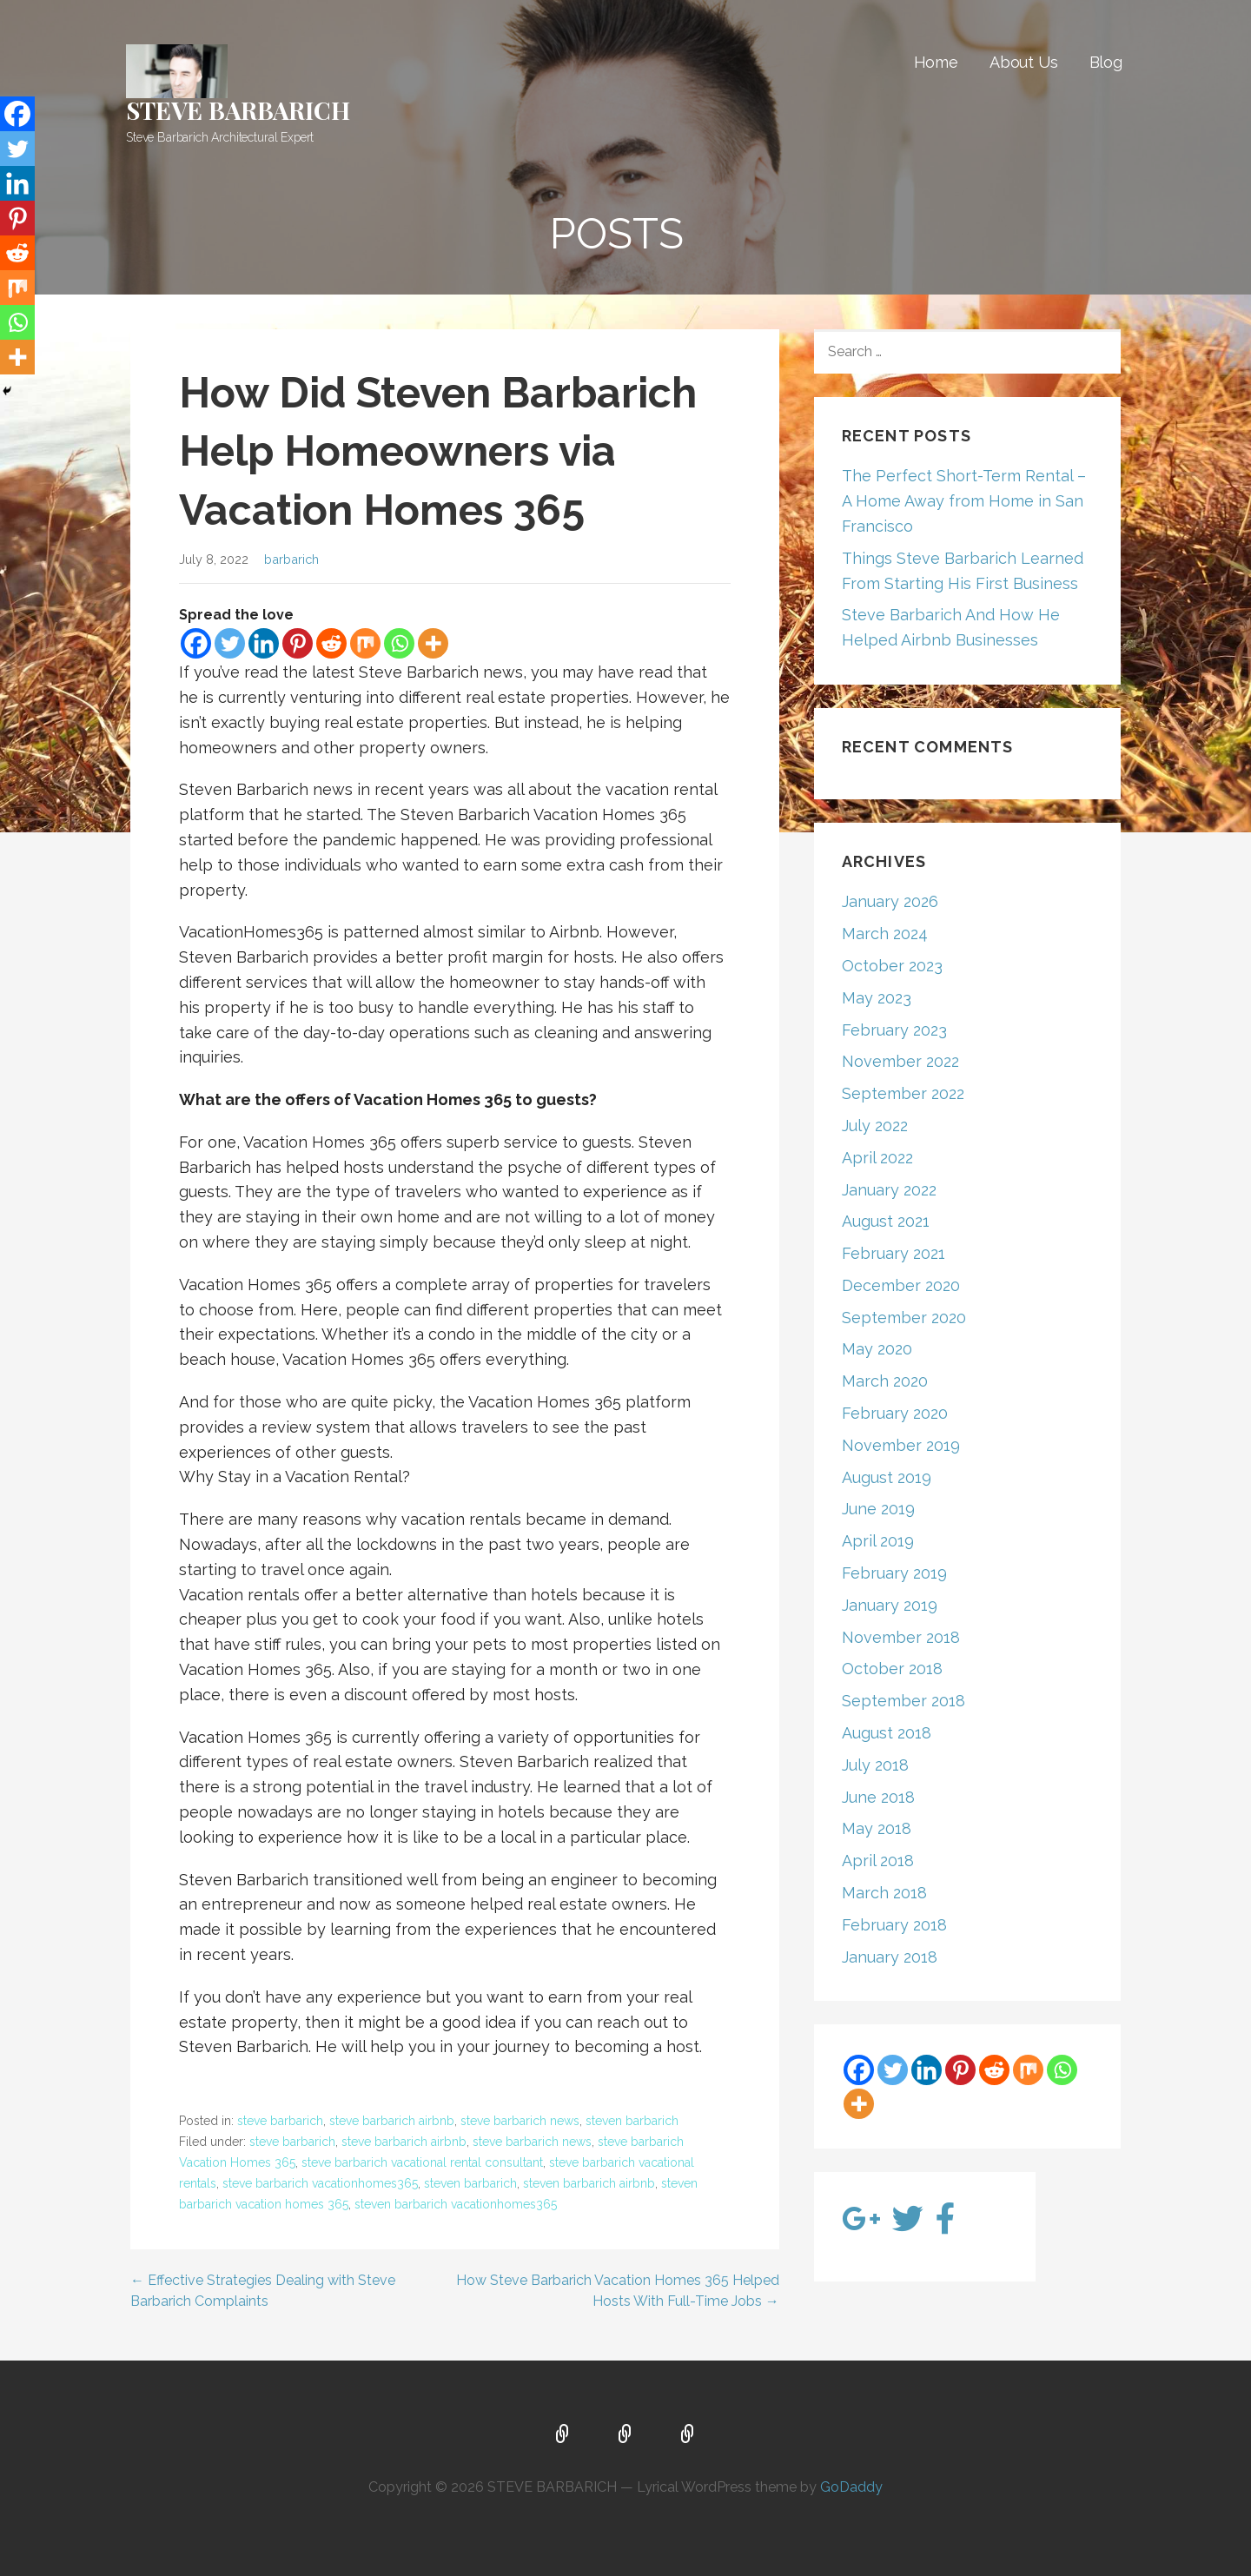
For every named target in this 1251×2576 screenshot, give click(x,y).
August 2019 (886, 1477)
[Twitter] (230, 643)
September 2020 (904, 1317)
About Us (1024, 62)
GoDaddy (851, 2487)
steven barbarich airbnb (589, 2183)
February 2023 (894, 1030)
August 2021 (886, 1221)
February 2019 (894, 1573)
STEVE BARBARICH (238, 110)
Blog (1105, 62)
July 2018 (875, 1765)
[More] (433, 643)
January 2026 (890, 901)
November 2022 (900, 1061)
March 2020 (885, 1381)
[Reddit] (331, 643)
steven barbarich (632, 2121)
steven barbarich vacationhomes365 (455, 2204)
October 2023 (892, 966)
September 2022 (903, 1093)
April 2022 (877, 1158)
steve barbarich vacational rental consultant (422, 2162)
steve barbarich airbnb (391, 2121)
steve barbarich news (519, 2121)
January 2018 (889, 1957)
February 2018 (894, 1925)
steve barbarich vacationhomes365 (320, 2183)
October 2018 (892, 1668)
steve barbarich (280, 2121)
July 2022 (875, 1125)
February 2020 (895, 1413)
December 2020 (901, 1285)
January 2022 (889, 1190)
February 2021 (893, 1253)
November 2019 (901, 1445)
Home (936, 62)
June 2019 (878, 1509)
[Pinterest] (297, 643)
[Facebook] (196, 643)
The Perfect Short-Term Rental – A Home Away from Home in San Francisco (964, 501)
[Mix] (365, 643)
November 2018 (901, 1637)
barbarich (291, 559)
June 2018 (878, 1797)
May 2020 (877, 1349)
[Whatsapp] (399, 643)
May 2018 (876, 1828)
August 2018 (886, 1733)
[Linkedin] (263, 643)
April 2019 (878, 1541)
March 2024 (885, 933)
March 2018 (884, 1893)
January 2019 (889, 1605)
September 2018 (903, 1701)
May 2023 (876, 998)
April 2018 (878, 1860)
